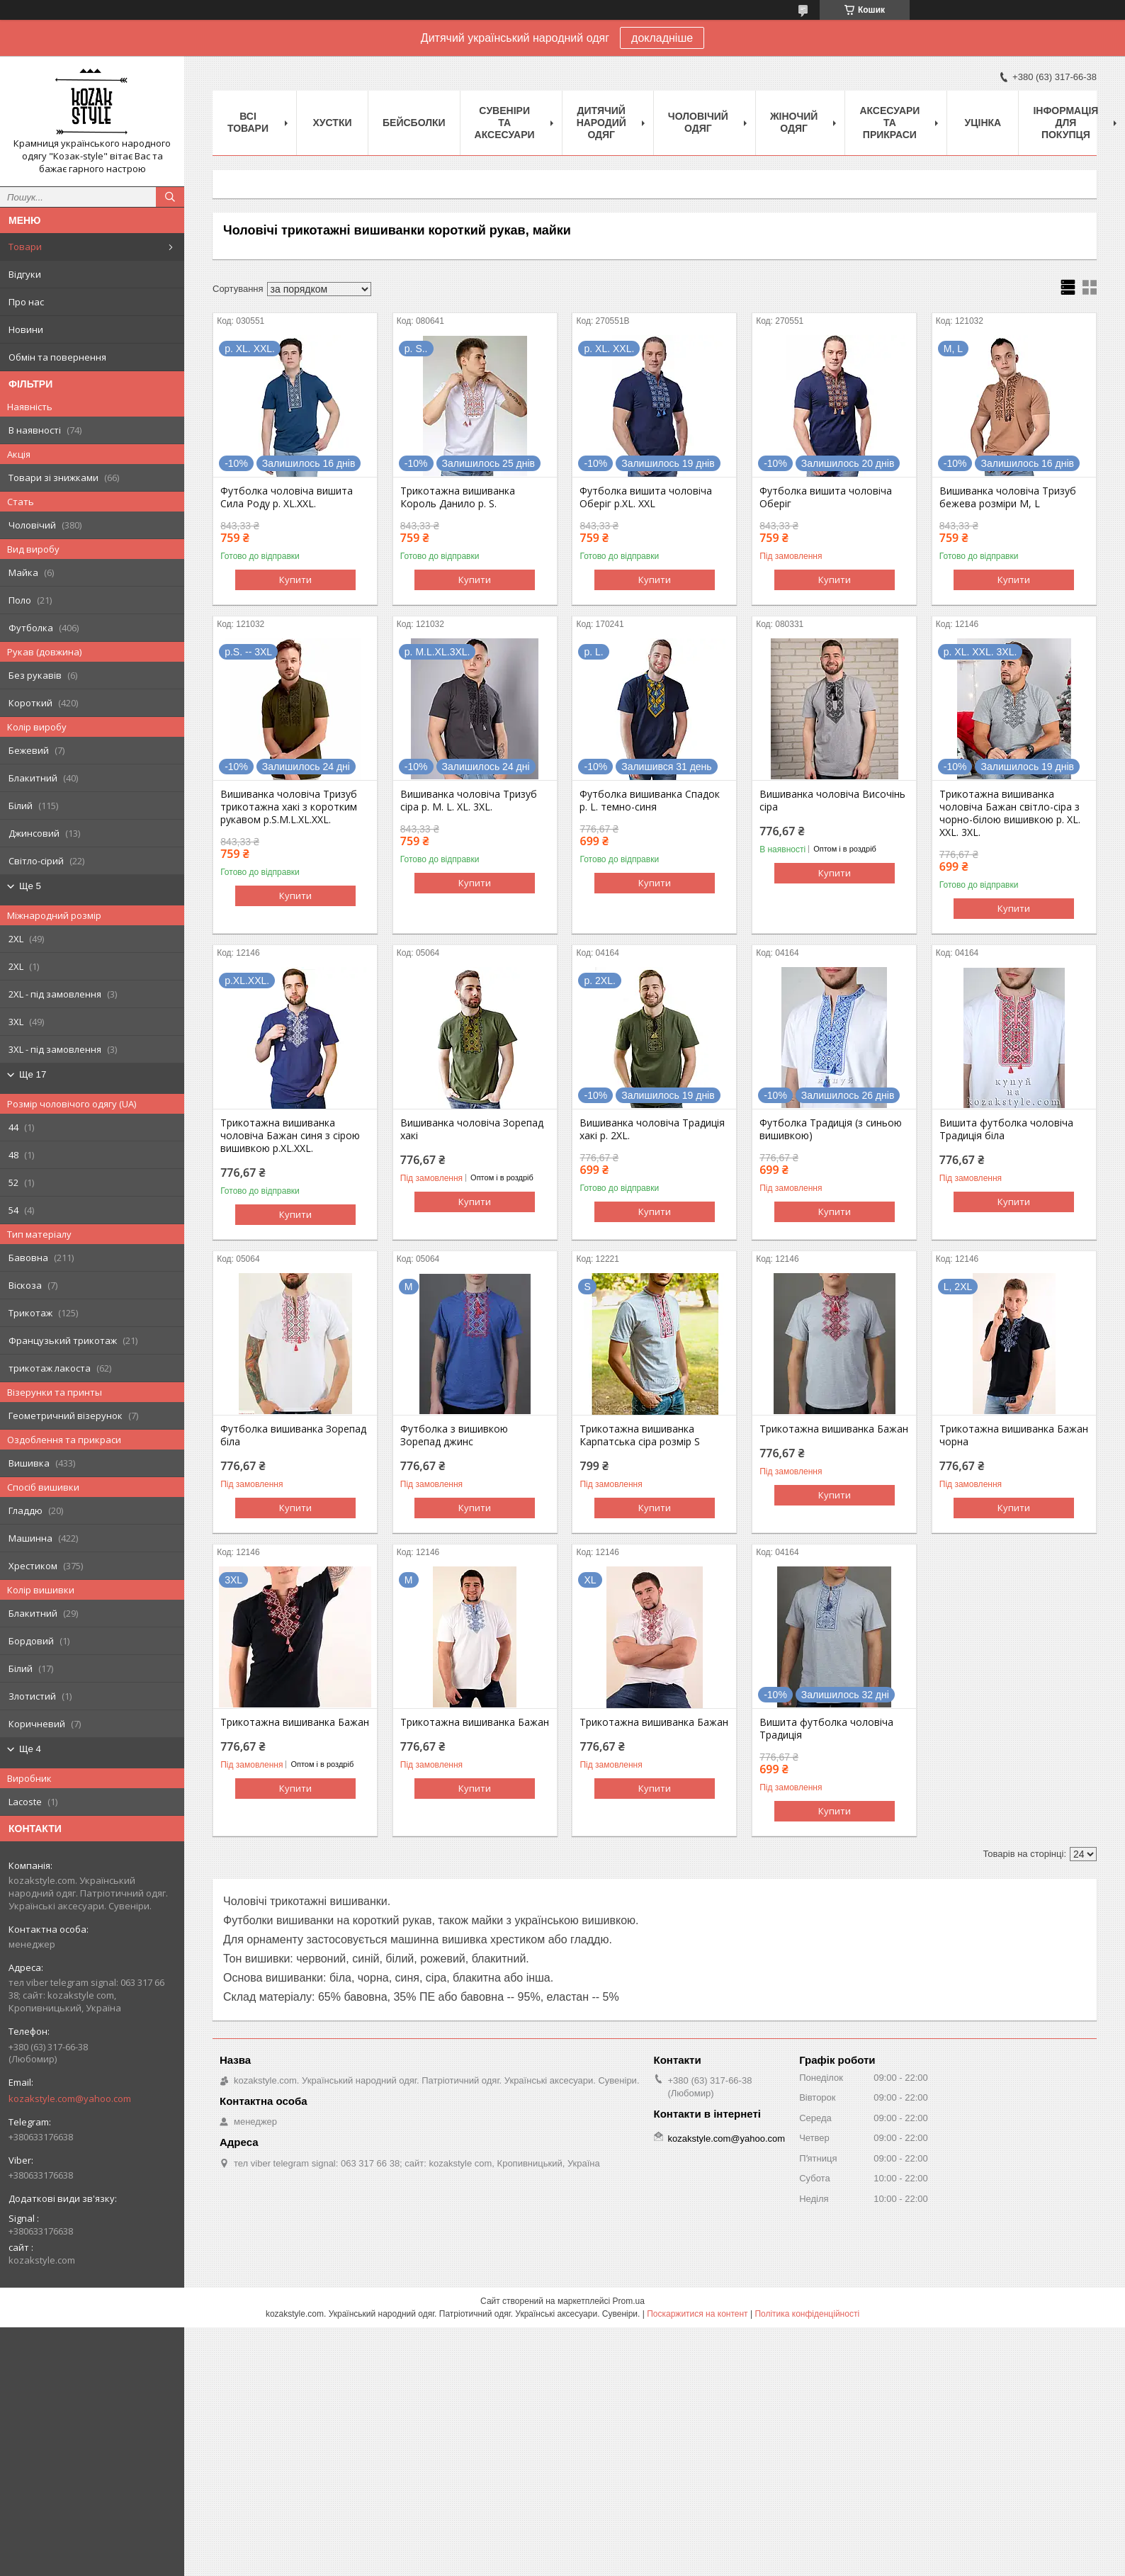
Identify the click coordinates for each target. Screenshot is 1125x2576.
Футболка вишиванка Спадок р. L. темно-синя (650, 800)
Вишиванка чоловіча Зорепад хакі (471, 1129)
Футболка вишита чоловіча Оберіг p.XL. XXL (646, 497)
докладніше (662, 38)
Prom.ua (629, 2301)
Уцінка (983, 122)
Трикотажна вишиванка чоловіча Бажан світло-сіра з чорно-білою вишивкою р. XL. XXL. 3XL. (1009, 813)
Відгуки (25, 274)
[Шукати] (170, 197)
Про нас (26, 301)
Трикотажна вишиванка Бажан (833, 1429)
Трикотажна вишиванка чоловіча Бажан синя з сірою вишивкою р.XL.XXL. (290, 1136)
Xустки (332, 122)
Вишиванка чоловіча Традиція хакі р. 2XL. (652, 1129)
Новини (26, 329)
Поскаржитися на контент (697, 2314)
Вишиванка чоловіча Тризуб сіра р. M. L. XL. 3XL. (468, 800)
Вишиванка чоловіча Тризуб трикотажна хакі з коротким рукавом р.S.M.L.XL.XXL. (288, 807)
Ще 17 (32, 1074)
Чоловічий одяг (698, 122)
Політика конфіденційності (806, 2314)
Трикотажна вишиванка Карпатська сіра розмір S (640, 1435)
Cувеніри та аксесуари (505, 122)
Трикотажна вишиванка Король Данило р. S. (457, 497)
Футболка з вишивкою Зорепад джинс (454, 1435)
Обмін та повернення (57, 357)
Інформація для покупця (1065, 122)
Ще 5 (30, 886)
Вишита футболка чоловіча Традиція (826, 1728)
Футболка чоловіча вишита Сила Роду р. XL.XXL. (286, 497)
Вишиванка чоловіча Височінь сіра (832, 800)
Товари (25, 246)
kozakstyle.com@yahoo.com (70, 2098)
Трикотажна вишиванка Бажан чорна (1013, 1435)
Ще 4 (30, 1749)
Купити (295, 579)
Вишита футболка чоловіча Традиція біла (1006, 1129)
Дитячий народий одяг (601, 122)
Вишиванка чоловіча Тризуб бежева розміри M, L (1007, 497)
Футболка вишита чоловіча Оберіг (825, 497)
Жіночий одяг (794, 122)
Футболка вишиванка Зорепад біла (293, 1435)
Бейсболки (414, 122)
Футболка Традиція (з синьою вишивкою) (830, 1129)
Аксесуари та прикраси (889, 122)
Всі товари (247, 122)
